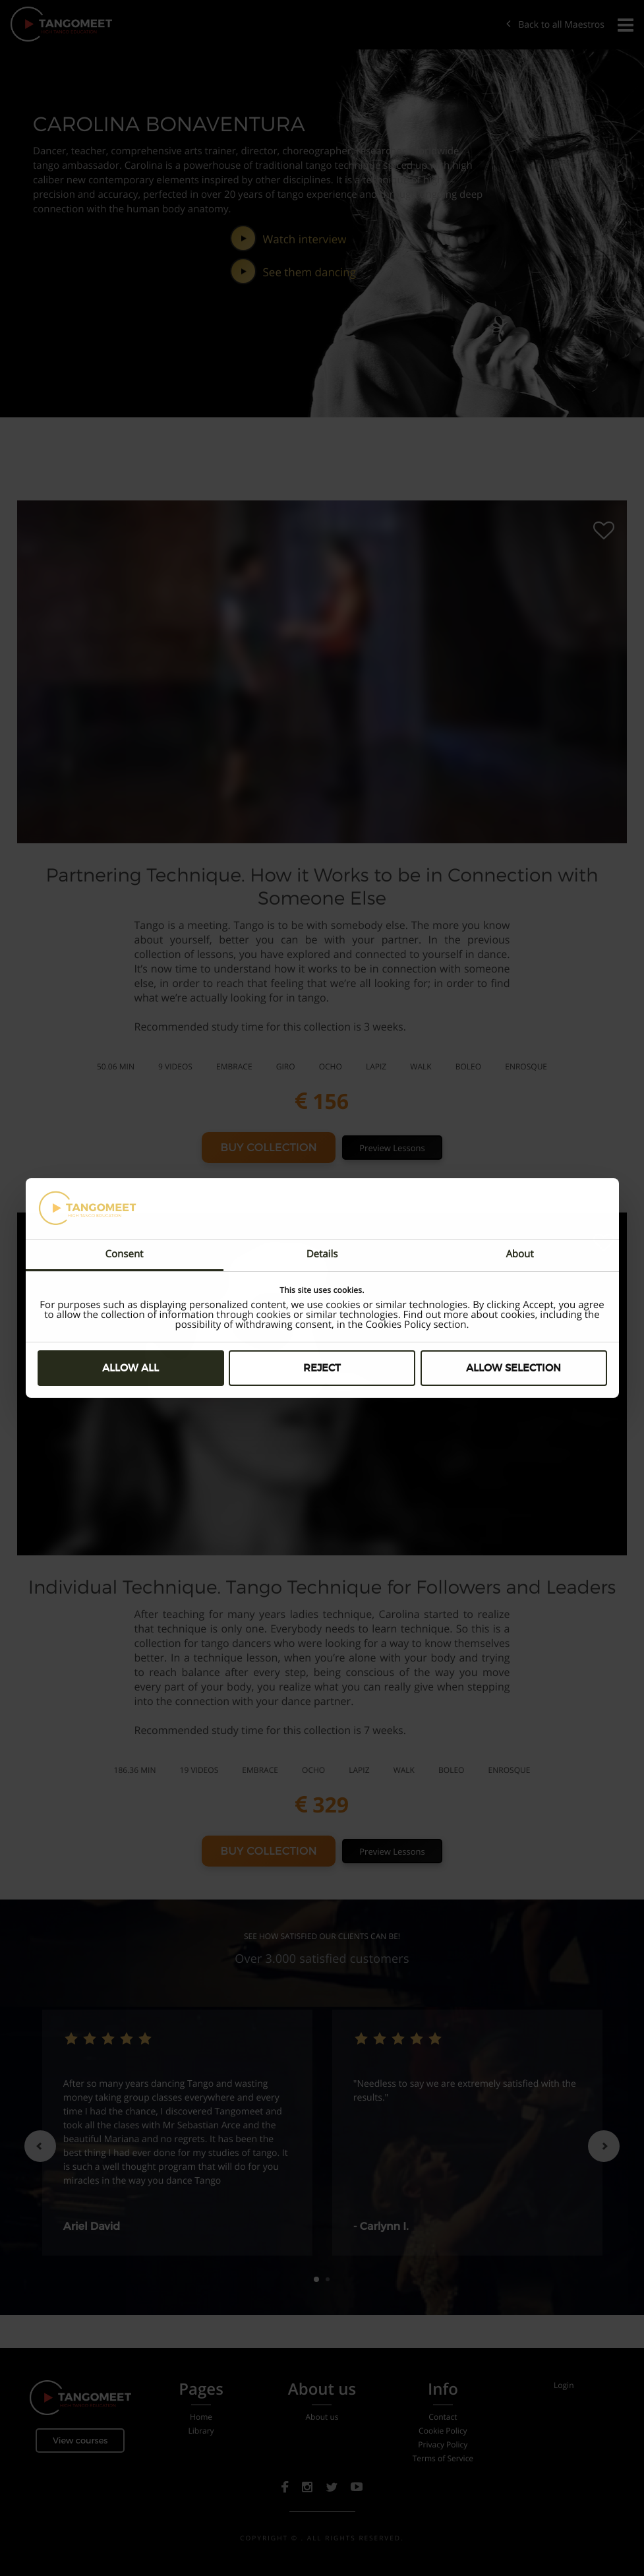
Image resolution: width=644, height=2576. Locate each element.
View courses (80, 2440)
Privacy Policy (442, 2445)
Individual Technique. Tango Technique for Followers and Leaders (322, 1587)
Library (201, 2431)
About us (321, 2417)
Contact (442, 2417)
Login (563, 2385)
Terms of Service (443, 2458)
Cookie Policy (443, 2431)
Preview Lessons (392, 1148)
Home (201, 2417)
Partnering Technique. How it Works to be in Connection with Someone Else (322, 886)
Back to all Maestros (555, 25)
